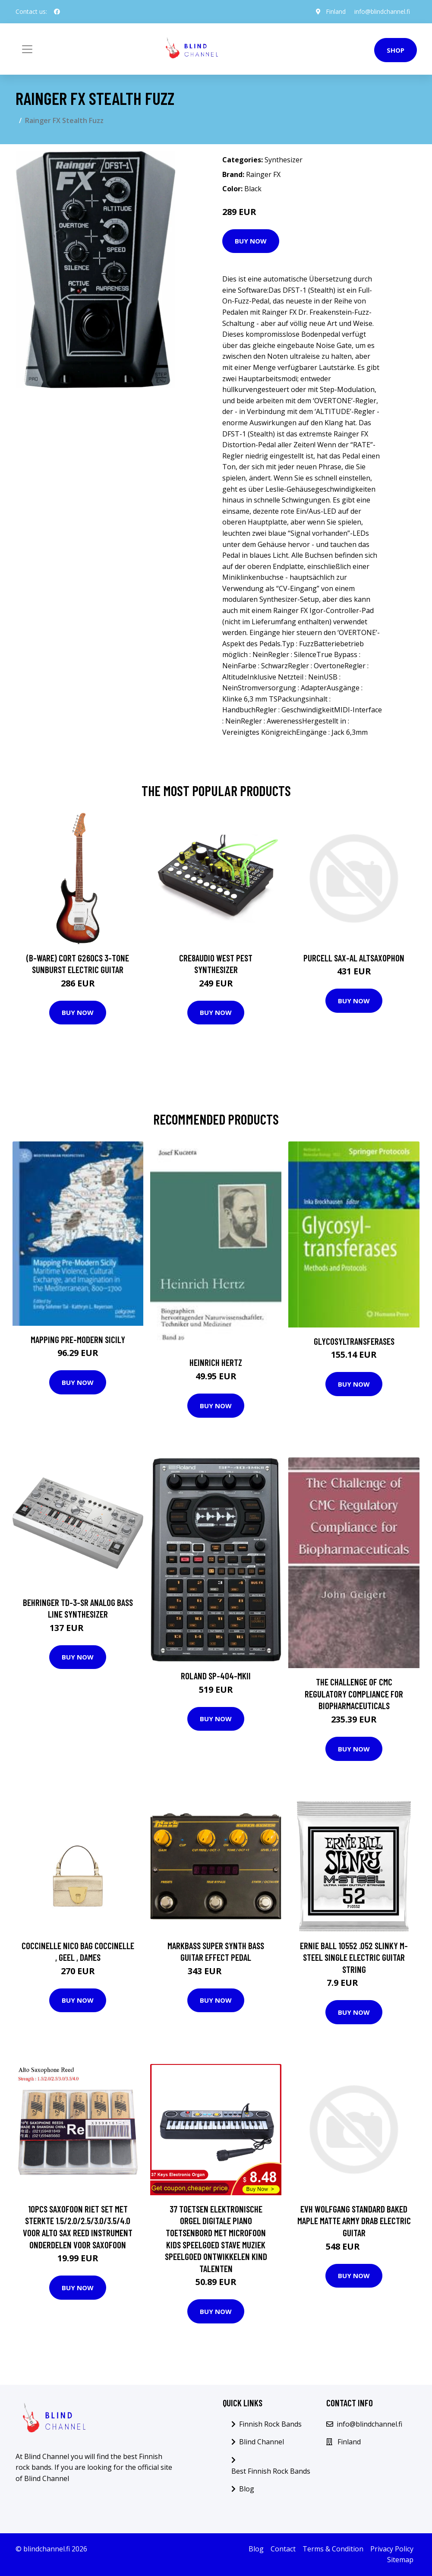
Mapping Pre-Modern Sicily (78, 1339)
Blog (246, 2489)
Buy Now (251, 241)
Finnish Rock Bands (270, 2424)
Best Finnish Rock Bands (270, 2471)
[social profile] (56, 11)
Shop (395, 50)
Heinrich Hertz (215, 1362)
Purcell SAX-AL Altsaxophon (353, 957)
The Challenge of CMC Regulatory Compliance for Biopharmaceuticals (354, 1693)
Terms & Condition (333, 2549)
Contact (283, 2549)
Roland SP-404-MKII (216, 1675)
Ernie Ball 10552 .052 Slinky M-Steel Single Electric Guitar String (354, 1957)
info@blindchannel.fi (382, 11)
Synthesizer (284, 159)
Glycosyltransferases (354, 1341)
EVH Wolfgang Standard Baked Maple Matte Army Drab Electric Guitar (354, 2220)
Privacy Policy (391, 2549)
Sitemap (400, 2559)
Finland (336, 11)
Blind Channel (261, 2441)
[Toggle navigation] (27, 49)
